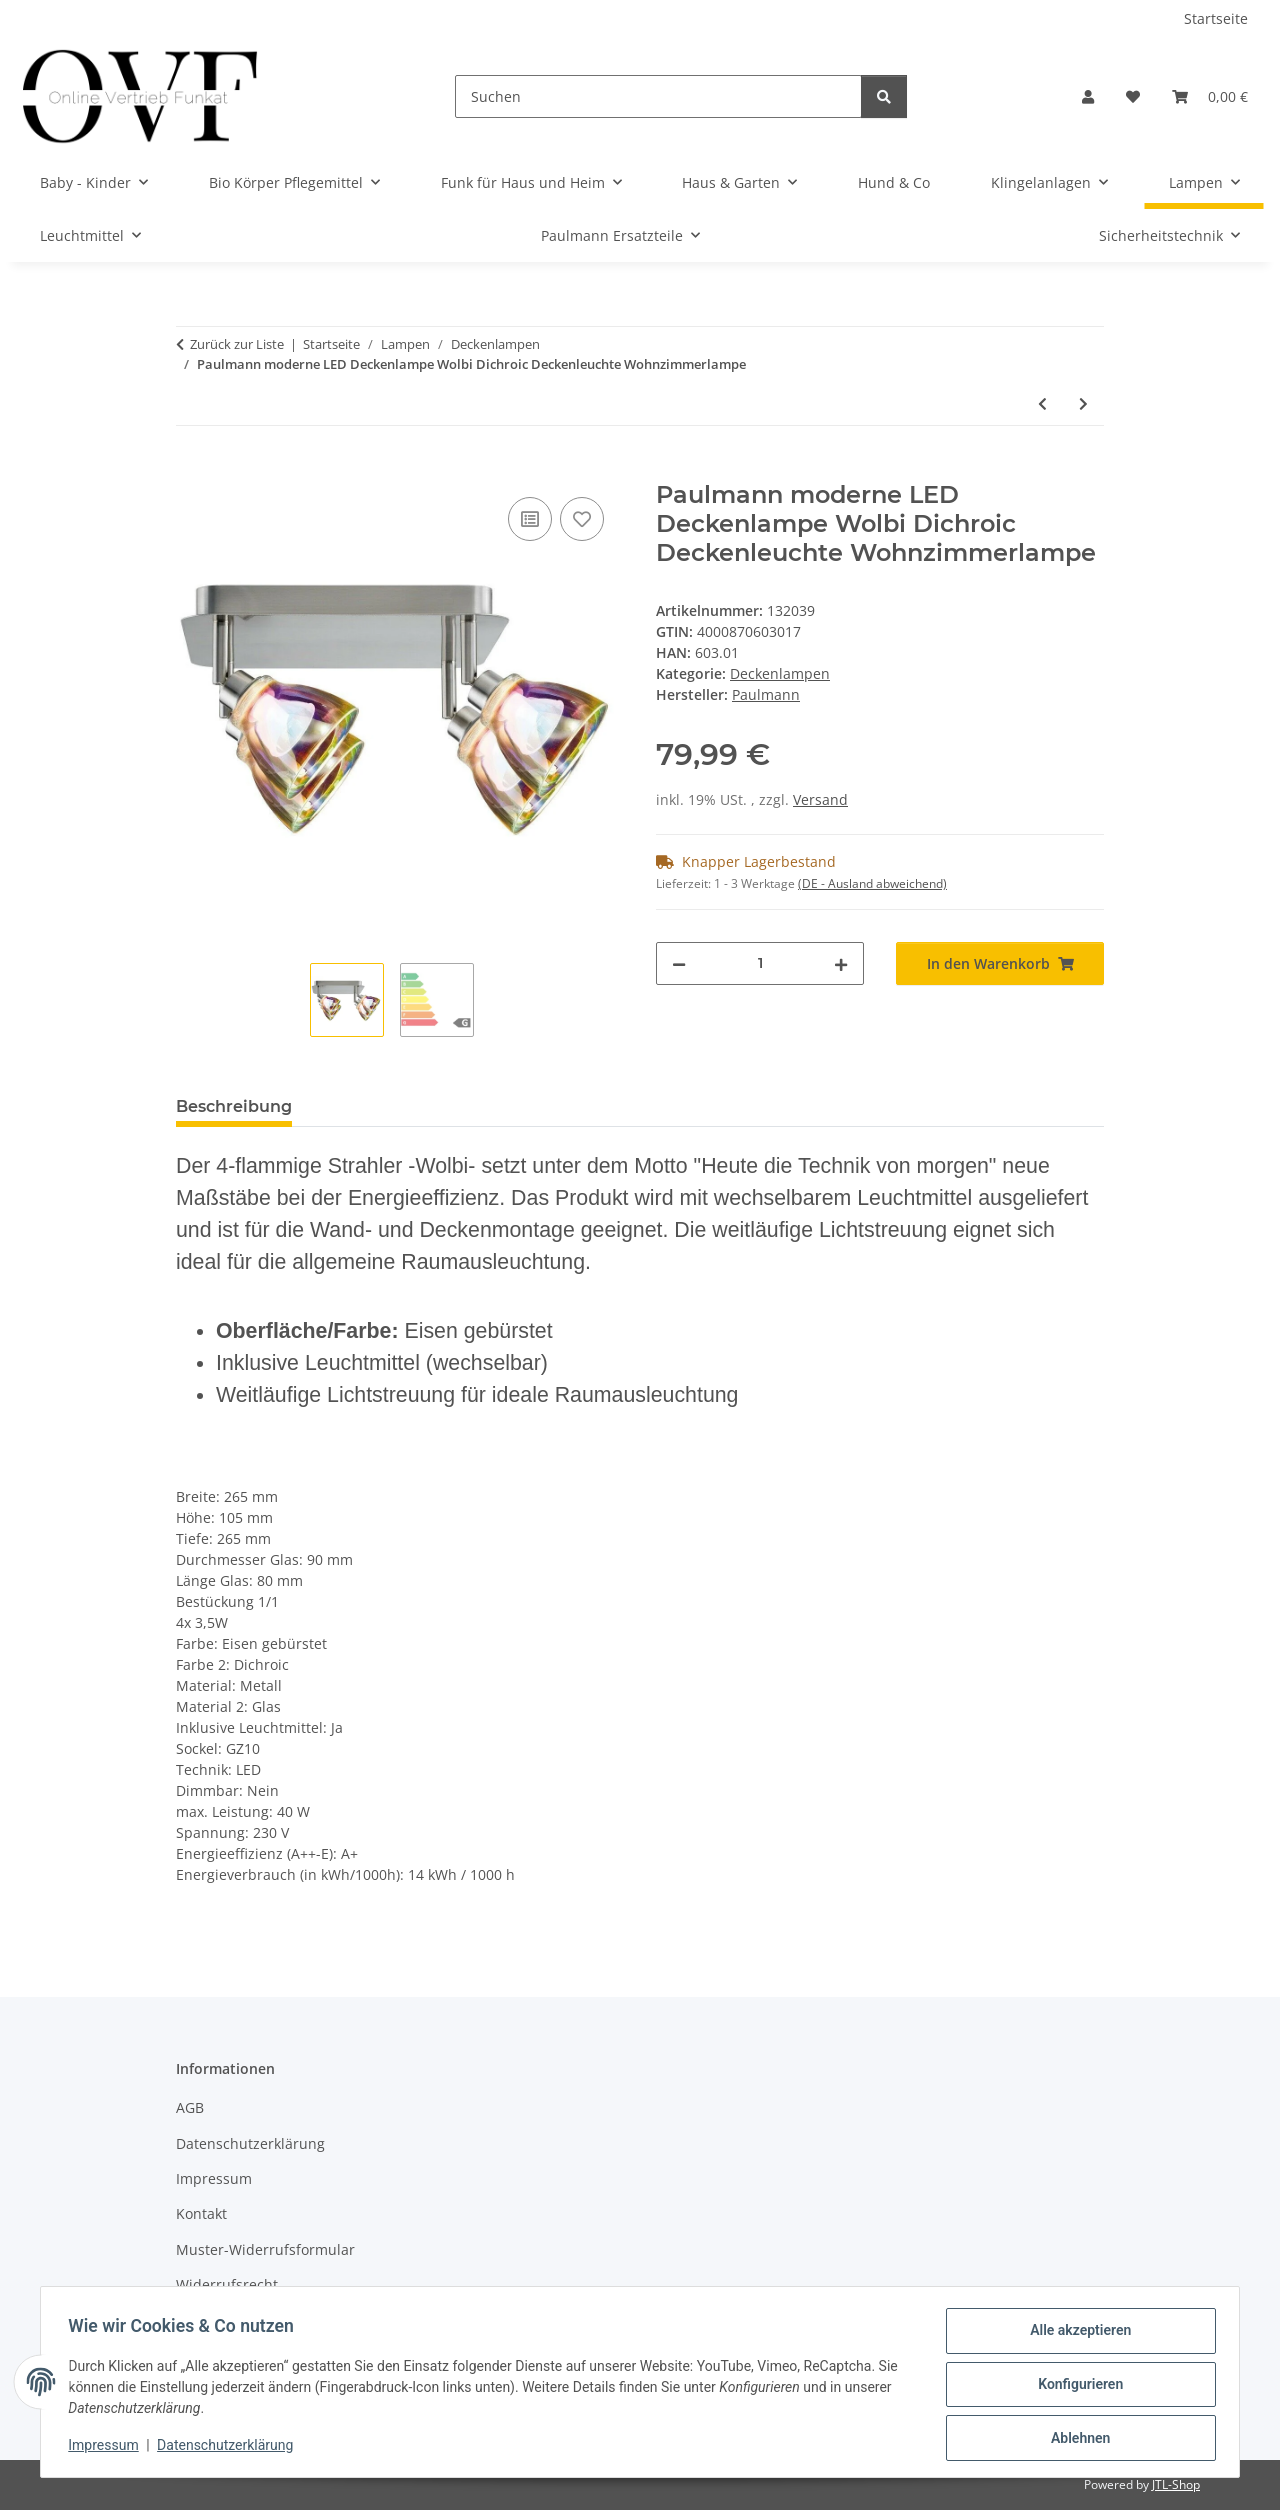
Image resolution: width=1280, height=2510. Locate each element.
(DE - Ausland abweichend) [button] (872, 883)
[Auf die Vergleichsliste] (530, 519)
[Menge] (760, 963)
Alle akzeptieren (1075, 2335)
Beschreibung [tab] (234, 1106)
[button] (1088, 96)
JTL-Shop (1176, 2484)
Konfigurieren (1075, 2387)
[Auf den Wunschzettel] (582, 519)
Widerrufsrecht (227, 2284)
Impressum (108, 2448)
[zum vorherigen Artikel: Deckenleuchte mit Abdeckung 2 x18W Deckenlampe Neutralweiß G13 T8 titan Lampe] (1042, 403)
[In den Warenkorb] (192, 470)
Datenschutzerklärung (230, 2448)
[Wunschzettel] (1133, 96)
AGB (190, 2107)
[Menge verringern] (679, 963)
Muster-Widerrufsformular (265, 2249)
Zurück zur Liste (237, 344)
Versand (820, 799)
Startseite (1216, 18)
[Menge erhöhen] (841, 963)
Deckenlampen (780, 673)
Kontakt (201, 2213)
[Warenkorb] (1210, 96)
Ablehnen (1075, 2439)
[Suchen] (658, 96)
